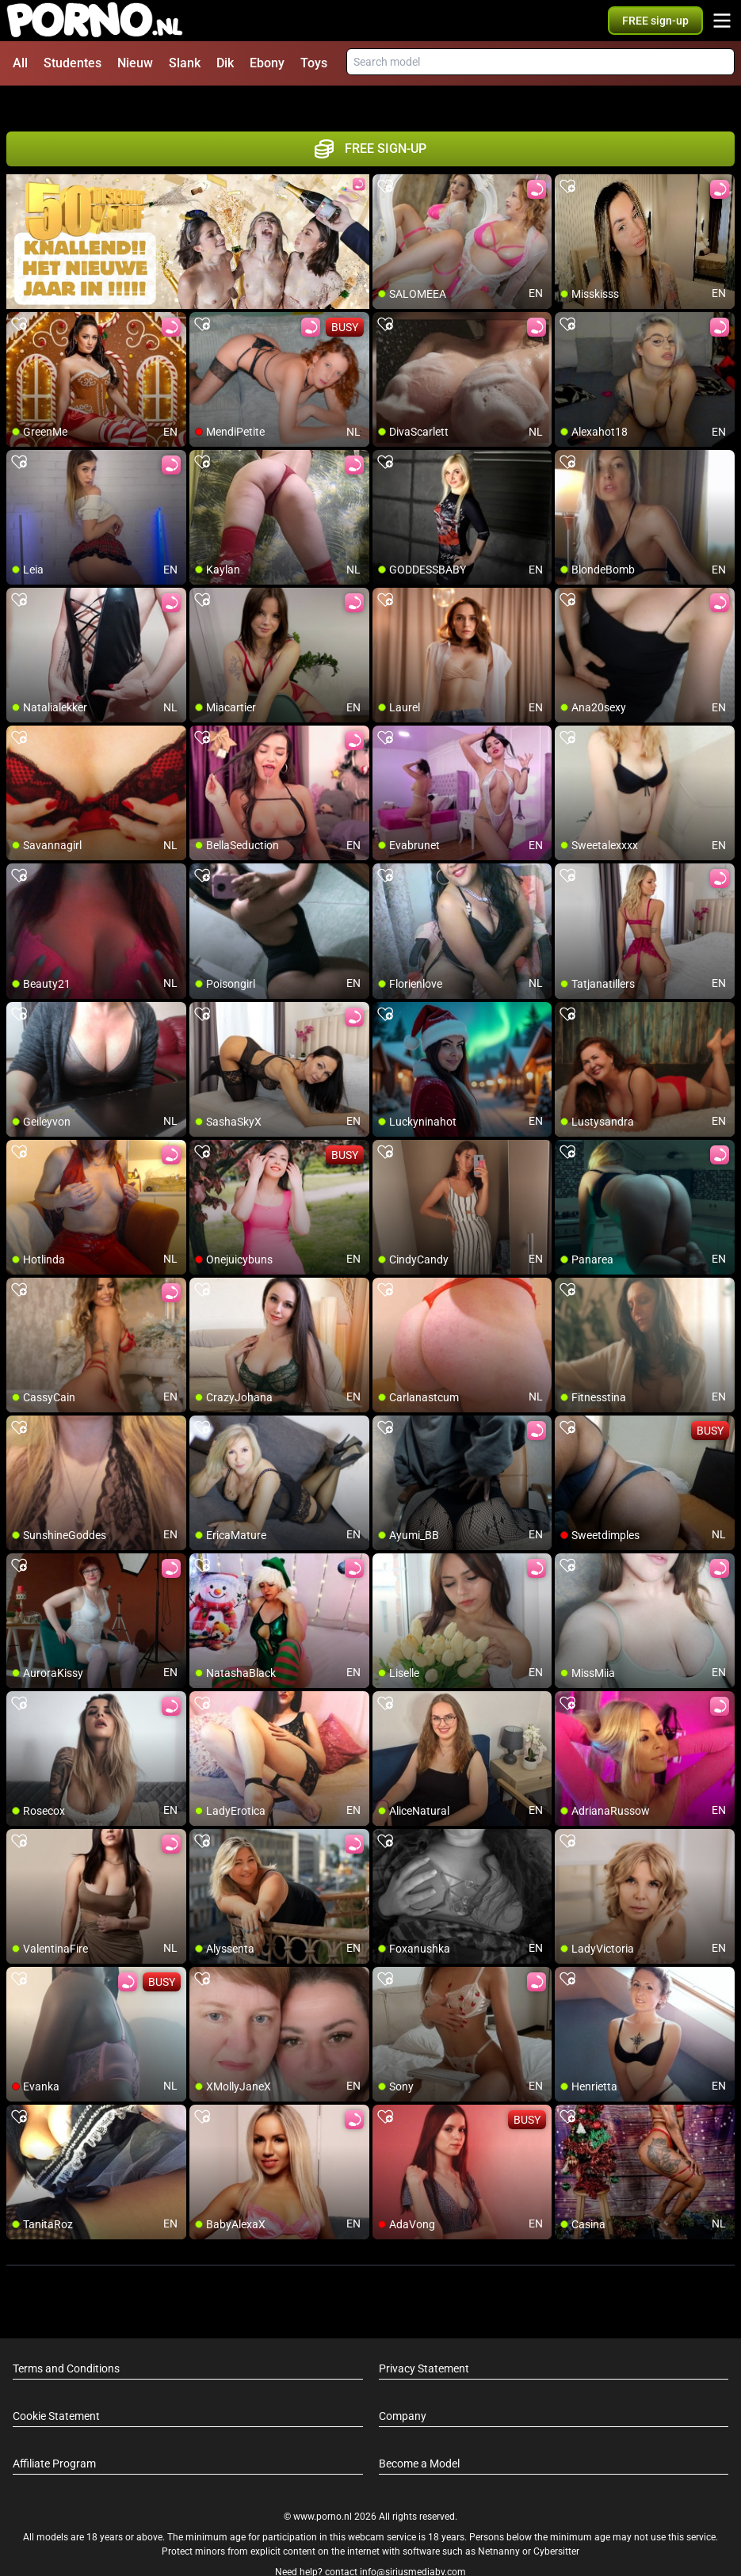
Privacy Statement (424, 2339)
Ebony (267, 62)
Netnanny (500, 2522)
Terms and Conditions (66, 2339)
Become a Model (419, 2434)
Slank (185, 62)
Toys (313, 62)
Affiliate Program (54, 2434)
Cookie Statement (56, 2386)
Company (402, 2386)
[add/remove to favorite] (385, 158)
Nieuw (135, 62)
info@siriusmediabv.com (413, 2543)
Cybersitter (556, 2522)
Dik (225, 62)
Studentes (72, 62)
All (20, 62)
